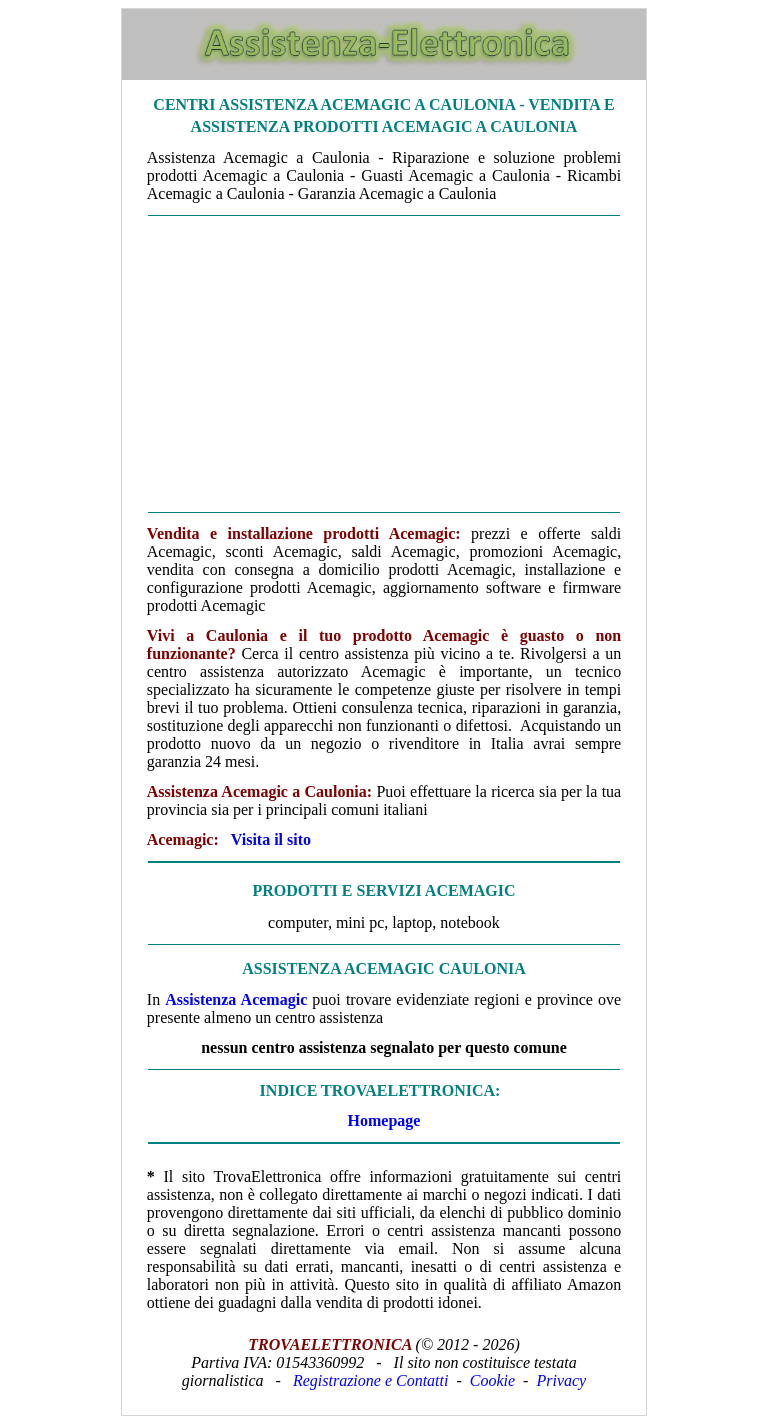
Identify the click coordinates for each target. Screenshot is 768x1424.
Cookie (492, 1380)
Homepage (384, 1120)
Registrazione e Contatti (371, 1380)
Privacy (561, 1380)
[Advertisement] (384, 364)
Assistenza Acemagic (236, 999)
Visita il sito (271, 839)
